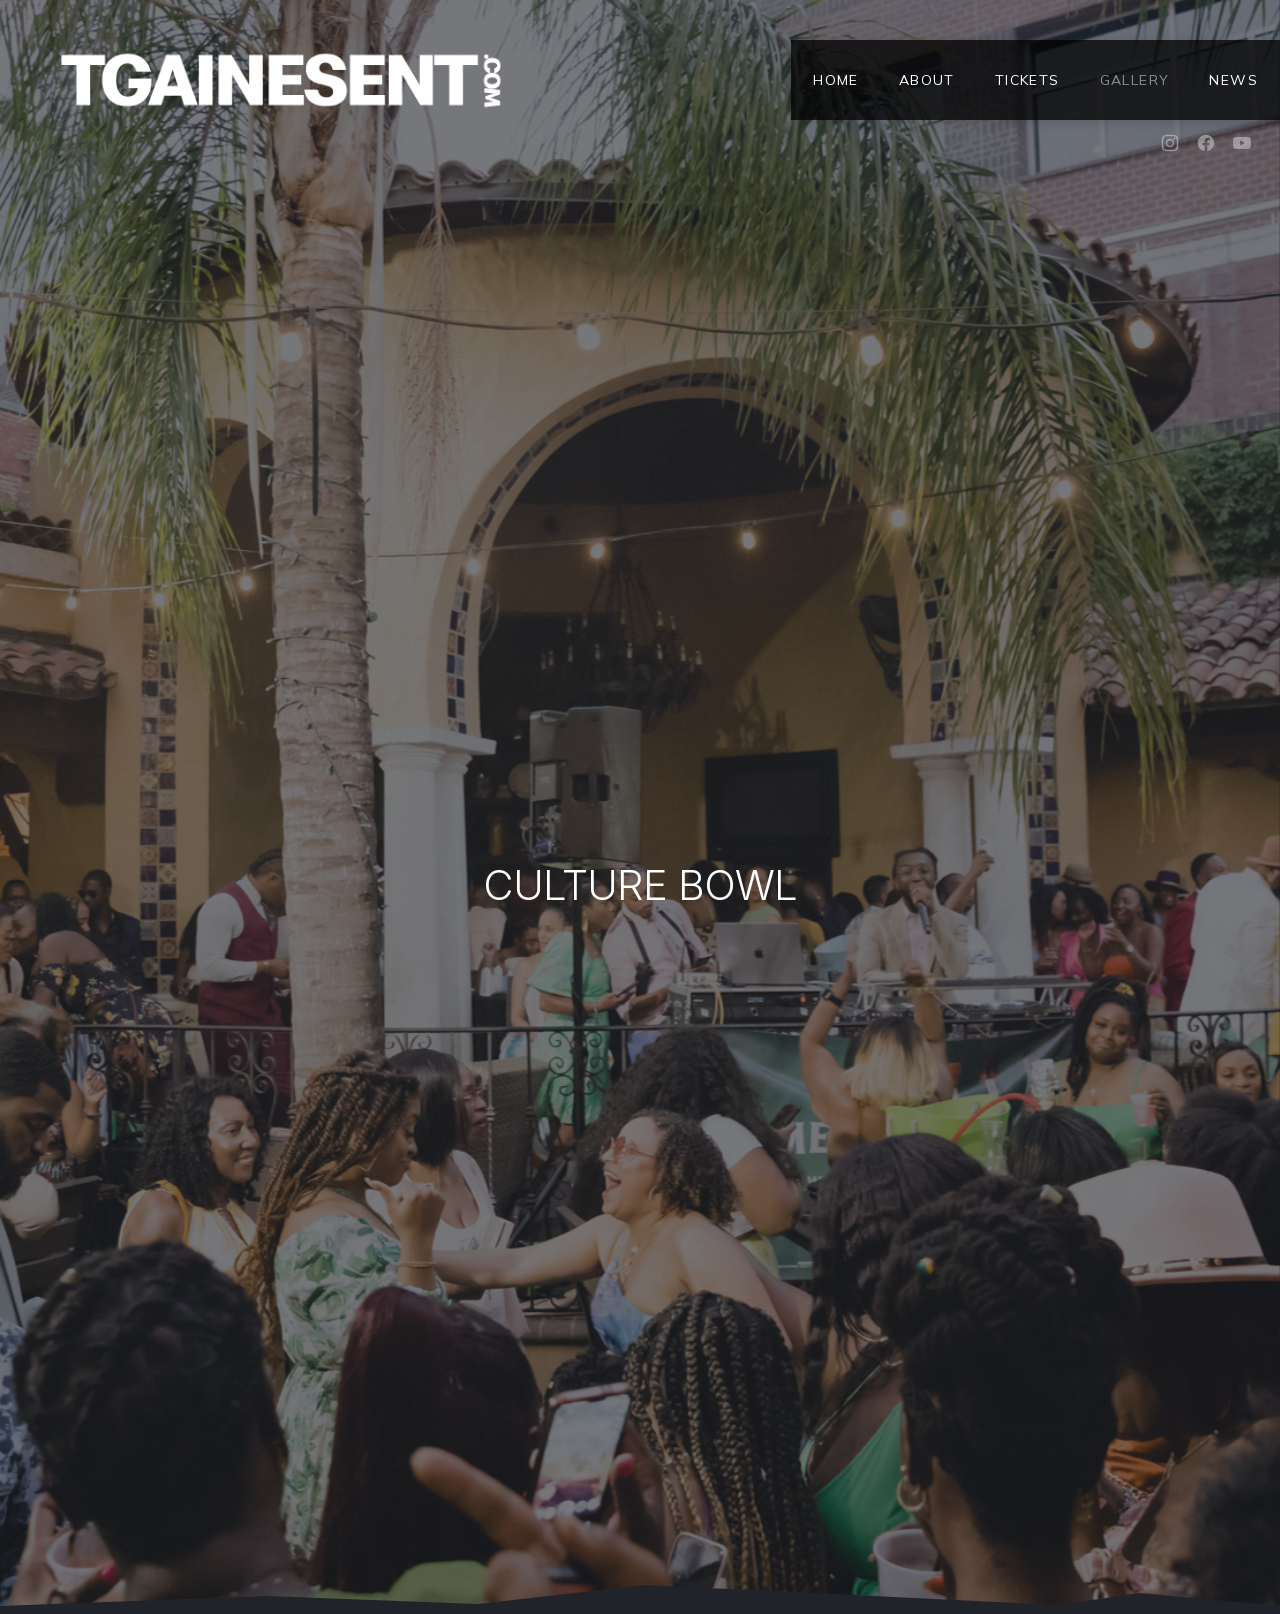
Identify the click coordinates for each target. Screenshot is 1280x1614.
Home (836, 80)
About (927, 80)
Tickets (1027, 80)
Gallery (1135, 80)
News (1233, 80)
